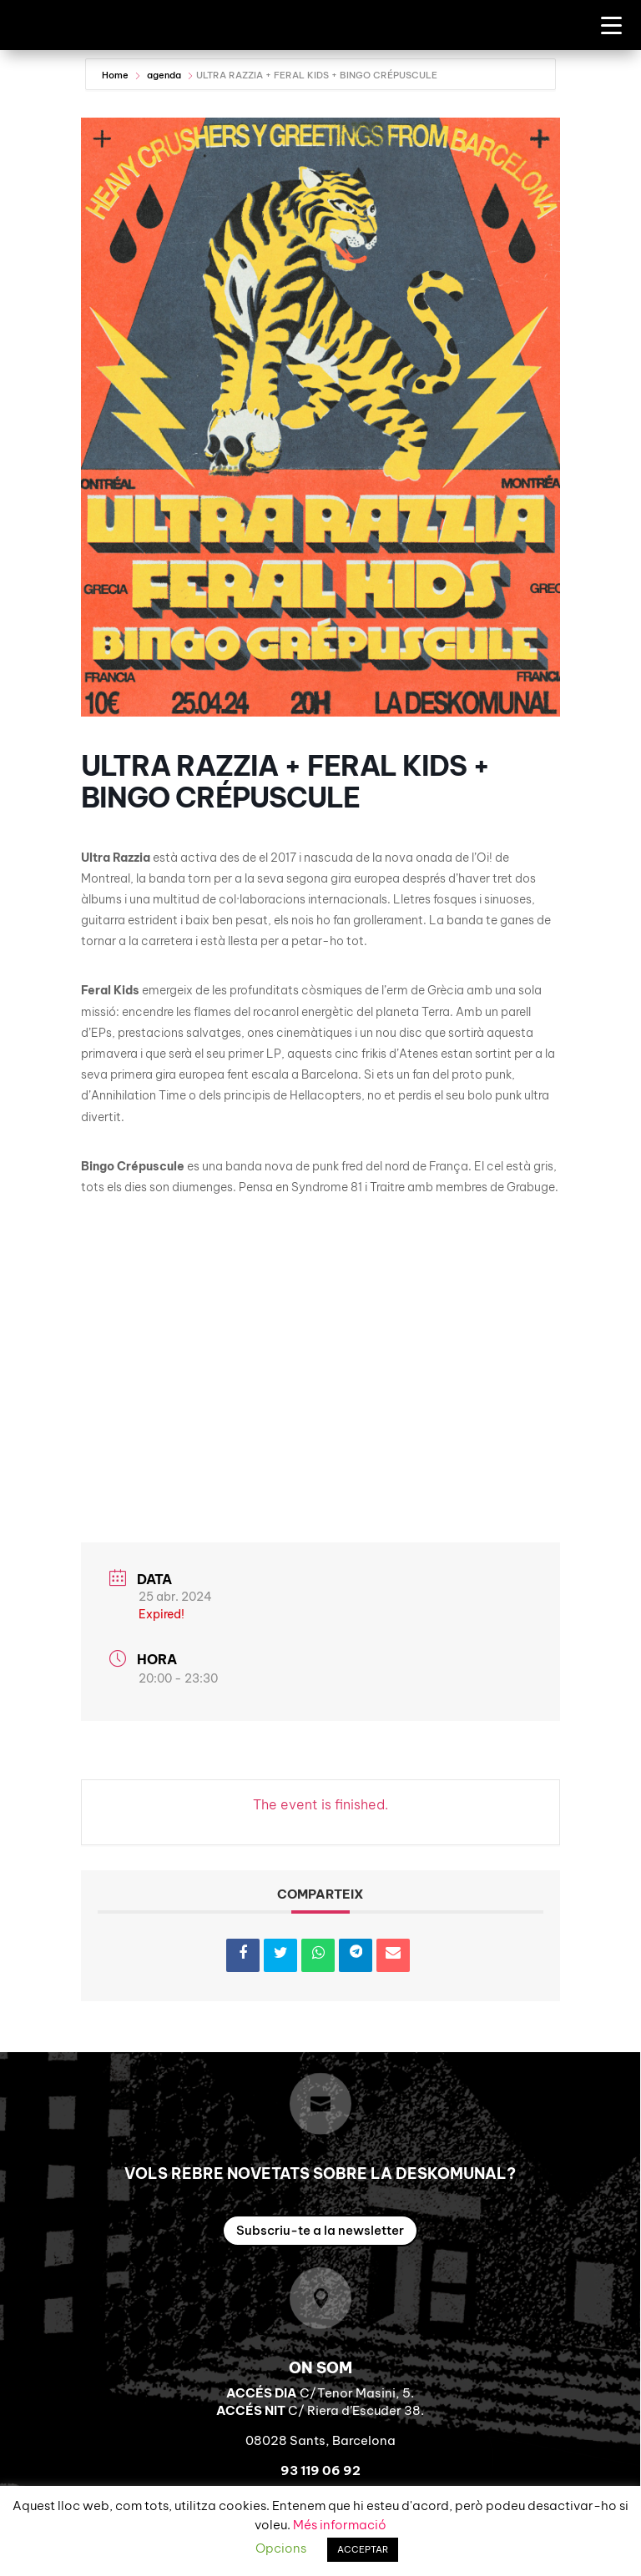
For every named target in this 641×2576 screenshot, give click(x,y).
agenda (164, 75)
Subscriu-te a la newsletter (320, 2230)
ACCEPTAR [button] (362, 2549)
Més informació (339, 2525)
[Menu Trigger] (611, 25)
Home (116, 75)
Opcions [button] (280, 2548)
